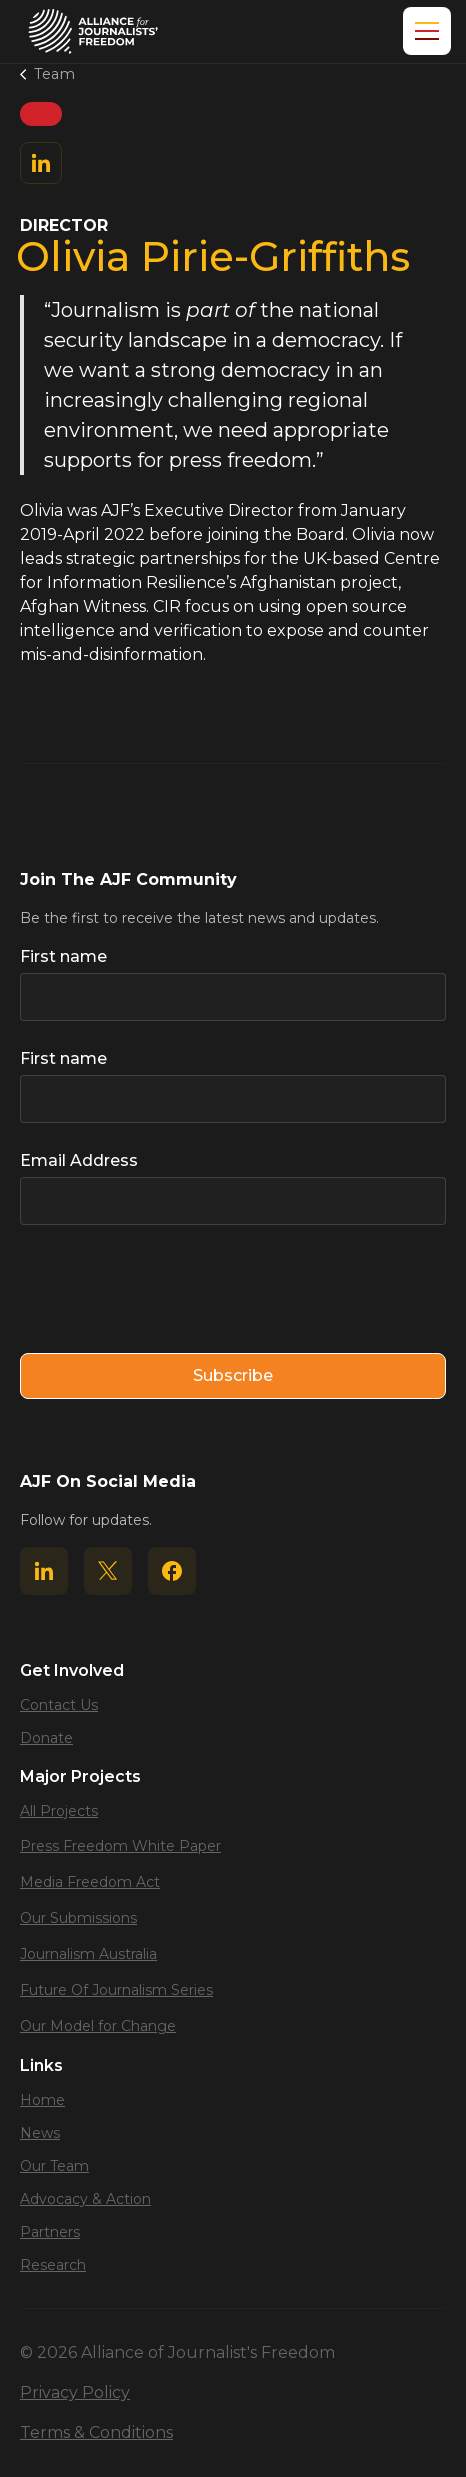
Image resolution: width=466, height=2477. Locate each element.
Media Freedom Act (90, 1882)
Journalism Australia (88, 1954)
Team (54, 74)
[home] (93, 31)
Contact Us (59, 1705)
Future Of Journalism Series (116, 1990)
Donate (46, 1738)
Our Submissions (78, 1918)
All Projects (59, 1811)
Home (42, 2100)
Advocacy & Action (85, 2199)
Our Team (54, 2166)
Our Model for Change (98, 2026)
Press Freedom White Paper (120, 1846)
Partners (50, 2232)
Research (53, 2265)
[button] (423, 31)
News (40, 2133)
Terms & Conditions (96, 2432)
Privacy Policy (75, 2392)
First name (63, 956)
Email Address (79, 1160)
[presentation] (172, 1290)
